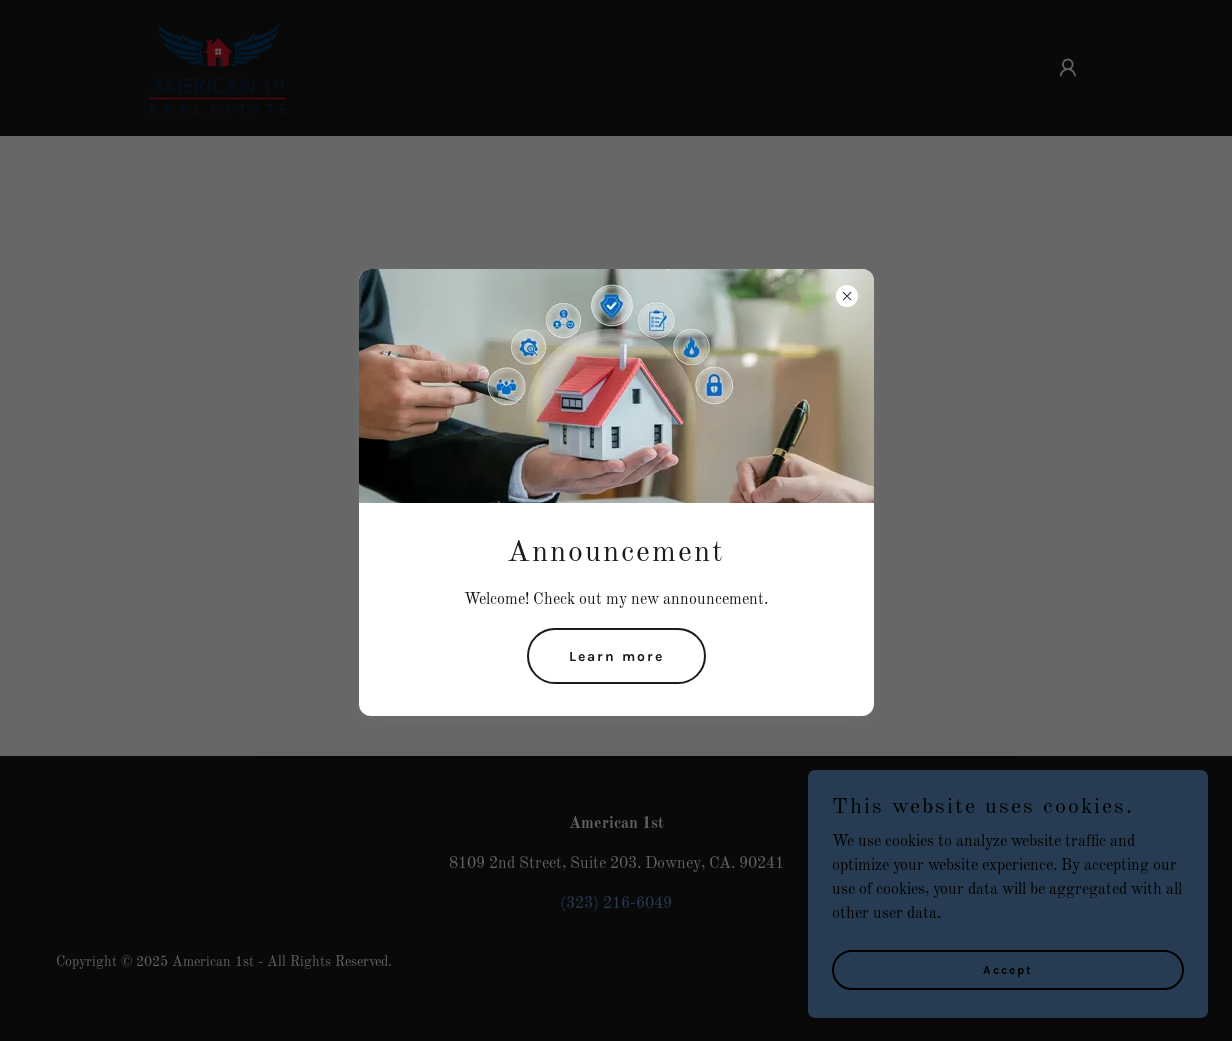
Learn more (616, 656)
